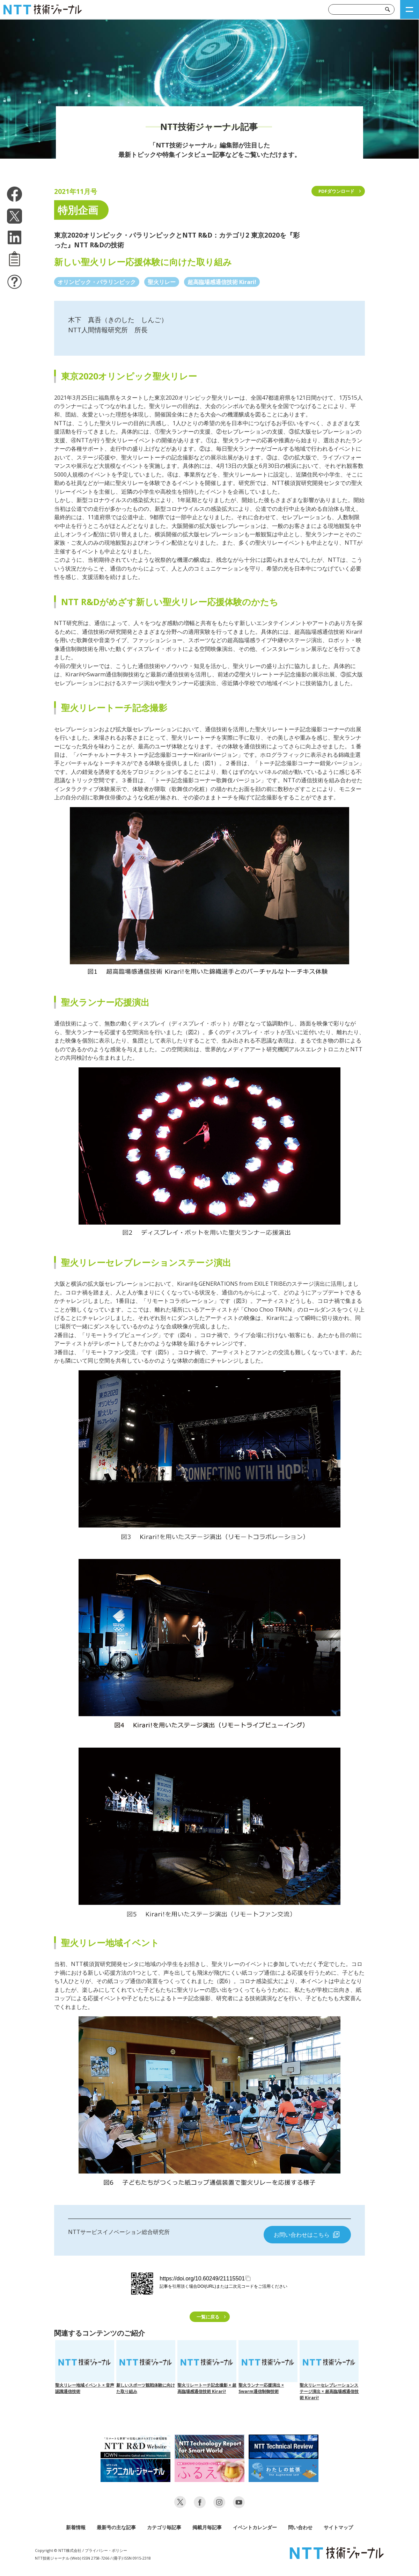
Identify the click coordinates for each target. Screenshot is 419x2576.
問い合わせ (300, 2527)
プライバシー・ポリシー (106, 2550)
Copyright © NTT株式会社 (58, 2550)
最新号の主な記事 (116, 2527)
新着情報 (76, 2527)
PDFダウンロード (336, 191)
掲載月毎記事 (207, 2527)
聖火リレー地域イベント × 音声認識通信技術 (84, 2367)
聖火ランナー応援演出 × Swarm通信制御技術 (267, 2367)
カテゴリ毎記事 (164, 2527)
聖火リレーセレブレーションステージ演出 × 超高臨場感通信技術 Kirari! (329, 2370)
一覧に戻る (208, 2317)
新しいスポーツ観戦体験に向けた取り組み (145, 2367)
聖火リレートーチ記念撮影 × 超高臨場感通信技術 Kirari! (206, 2367)
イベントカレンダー (255, 2527)
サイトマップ (338, 2527)
